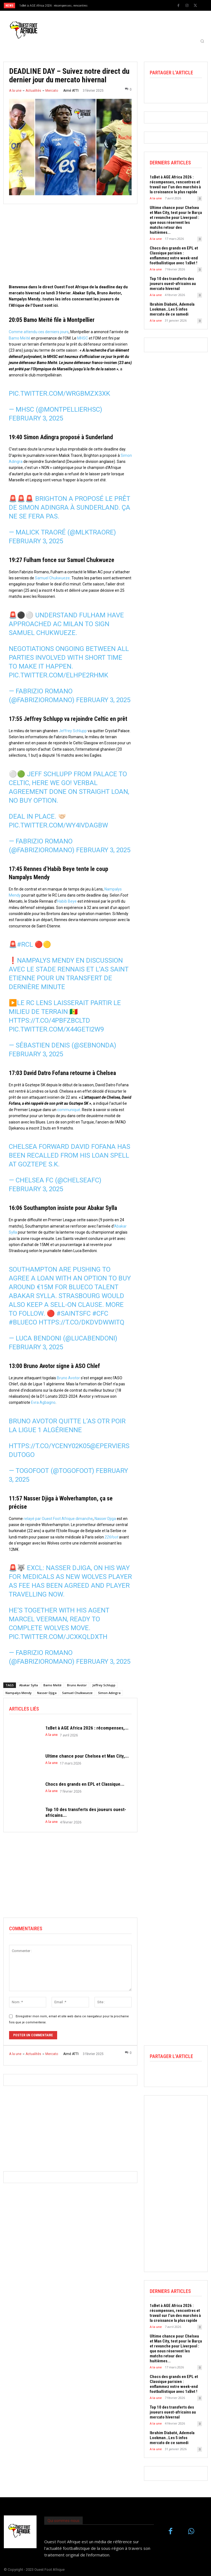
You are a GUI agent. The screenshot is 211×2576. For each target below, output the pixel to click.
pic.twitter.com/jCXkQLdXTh (58, 1637)
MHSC (82, 338)
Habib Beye (67, 901)
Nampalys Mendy (18, 1693)
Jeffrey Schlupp (73, 731)
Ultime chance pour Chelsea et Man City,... (87, 1756)
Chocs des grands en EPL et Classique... (84, 1784)
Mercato (51, 90)
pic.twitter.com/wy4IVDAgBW (58, 825)
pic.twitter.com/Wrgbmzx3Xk (59, 393)
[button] (202, 41)
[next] (115, 5)
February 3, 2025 (36, 418)
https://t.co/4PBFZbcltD (49, 1020)
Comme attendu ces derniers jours (39, 332)
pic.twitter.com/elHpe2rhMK (58, 675)
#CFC (100, 1313)
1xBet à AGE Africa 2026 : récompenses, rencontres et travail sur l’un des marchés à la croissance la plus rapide (175, 184)
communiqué (68, 1110)
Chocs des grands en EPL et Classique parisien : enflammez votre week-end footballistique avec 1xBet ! (174, 255)
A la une (15, 90)
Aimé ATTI (71, 90)
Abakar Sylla (28, 1685)
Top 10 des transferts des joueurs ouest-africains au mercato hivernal (173, 283)
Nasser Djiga (105, 1518)
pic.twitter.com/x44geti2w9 (56, 1029)
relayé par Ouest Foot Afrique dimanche (58, 1518)
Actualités (33, 90)
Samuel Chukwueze (52, 578)
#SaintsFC (74, 1313)
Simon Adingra (109, 1693)
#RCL (25, 944)
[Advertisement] (70, 245)
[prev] (107, 5)
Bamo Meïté (19, 338)
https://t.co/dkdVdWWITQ (81, 1322)
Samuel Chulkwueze (77, 1693)
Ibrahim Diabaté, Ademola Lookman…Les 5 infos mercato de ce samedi (172, 309)
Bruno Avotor (68, 1378)
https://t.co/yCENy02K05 (49, 1446)
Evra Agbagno (43, 1402)
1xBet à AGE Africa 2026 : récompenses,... (87, 1728)
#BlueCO (23, 1322)
